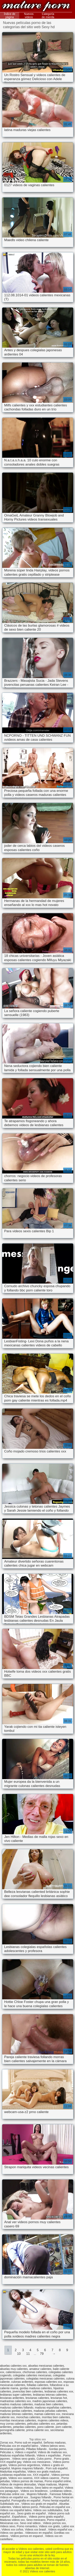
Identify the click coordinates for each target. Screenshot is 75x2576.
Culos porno (44, 2458)
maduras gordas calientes (16, 2410)
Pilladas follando (36, 2449)
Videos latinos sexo (52, 2445)
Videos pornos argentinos (24, 2465)
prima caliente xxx (37, 2430)
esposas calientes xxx (48, 2381)
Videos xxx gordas (12, 2532)
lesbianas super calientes (15, 2394)
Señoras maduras (54, 2442)
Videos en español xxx (14, 2497)
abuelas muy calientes (14, 2368)
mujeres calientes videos (53, 2420)
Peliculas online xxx (12, 2494)
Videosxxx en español (38, 2532)
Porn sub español (57, 2468)
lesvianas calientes (37, 2397)
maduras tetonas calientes (16, 2414)
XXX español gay (10, 2461)
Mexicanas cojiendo (12, 2449)
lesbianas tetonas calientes (50, 2394)
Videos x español (25, 2452)
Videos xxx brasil (36, 2529)
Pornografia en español (26, 2500)
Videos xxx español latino (16, 2510)
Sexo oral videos (30, 2523)
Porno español (56, 2519)
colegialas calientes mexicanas (32, 2375)
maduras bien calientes (48, 2404)
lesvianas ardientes (12, 2397)
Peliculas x (6, 2452)
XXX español (41, 2474)
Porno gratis (62, 2458)
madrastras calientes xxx (15, 2401)
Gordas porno (57, 2449)
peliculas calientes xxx (41, 2423)
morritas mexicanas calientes (18, 2420)
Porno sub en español (28, 2442)
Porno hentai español (56, 2500)
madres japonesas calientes (49, 2401)
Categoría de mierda (48, 15)
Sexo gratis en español (31, 2513)
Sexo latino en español (49, 2487)
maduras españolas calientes (53, 2407)
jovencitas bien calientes (28, 2391)
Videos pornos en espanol (27, 2536)
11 (28, 2353)
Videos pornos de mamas (27, 2481)
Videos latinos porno (25, 2507)
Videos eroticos (23, 2487)
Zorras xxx (6, 2442)
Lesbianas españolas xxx (15, 2474)
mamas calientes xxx (47, 2414)
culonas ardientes (22, 2381)
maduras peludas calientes (50, 2410)
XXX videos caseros (47, 2478)
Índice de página (9, 15)
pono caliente (45, 2426)
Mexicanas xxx (9, 2523)
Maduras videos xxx (12, 2519)
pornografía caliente (12, 2430)
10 (19, 2353)
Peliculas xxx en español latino (19, 2445)
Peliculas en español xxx (55, 2507)
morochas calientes (28, 2417)
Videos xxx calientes (36, 6)
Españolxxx (19, 2516)
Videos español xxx (60, 2529)
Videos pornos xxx (54, 2523)
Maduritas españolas (13, 2471)
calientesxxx (13, 2372)
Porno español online (58, 2481)
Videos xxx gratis (49, 2526)
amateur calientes (40, 2368)
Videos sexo (7, 2526)
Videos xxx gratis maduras (44, 2471)
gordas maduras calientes (36, 2388)
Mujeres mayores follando (27, 2468)
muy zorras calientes (13, 2423)
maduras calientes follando (16, 2407)
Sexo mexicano (36, 2519)
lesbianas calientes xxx (59, 2391)
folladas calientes (37, 2385)
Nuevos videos (28, 15)
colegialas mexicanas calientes (45, 2378)
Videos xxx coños (12, 2529)
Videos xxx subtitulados (47, 2510)
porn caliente (64, 2426)
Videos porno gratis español (46, 2516)
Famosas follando (61, 2494)
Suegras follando (41, 2497)
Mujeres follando (37, 2494)
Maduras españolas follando (17, 2455)
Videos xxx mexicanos (37, 2461)
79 (42, 2353)
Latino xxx (68, 2526)
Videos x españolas (49, 2455)
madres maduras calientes (16, 2404)
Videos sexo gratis (23, 2458)
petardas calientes (24, 2426)
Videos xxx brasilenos (34, 2490)
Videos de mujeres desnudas (18, 2484)
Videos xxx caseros (20, 2478)
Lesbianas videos (61, 2490)
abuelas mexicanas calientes (46, 2365)
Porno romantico (27, 2526)
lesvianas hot (59, 2397)
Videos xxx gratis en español (39, 2503)
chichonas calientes (35, 2372)
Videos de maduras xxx (52, 2452)
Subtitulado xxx (10, 2503)
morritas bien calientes (56, 2417)
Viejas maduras (47, 2484)
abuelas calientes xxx (13, 2365)
